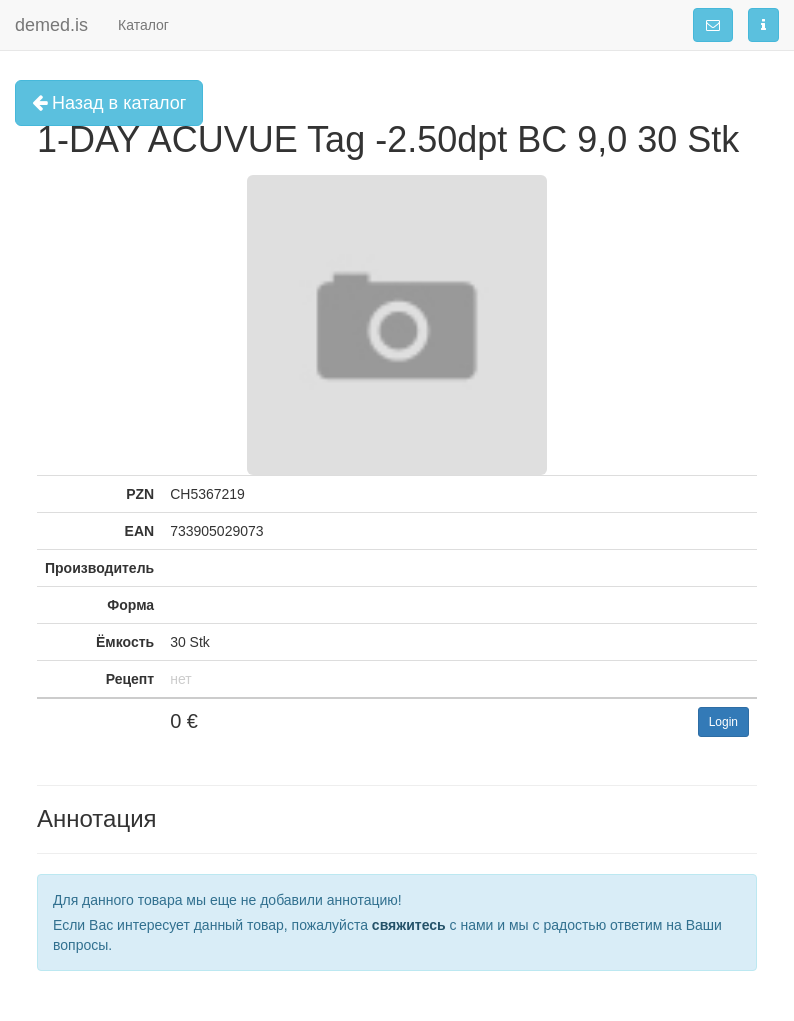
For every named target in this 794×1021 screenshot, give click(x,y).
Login (723, 722)
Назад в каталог (109, 103)
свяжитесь (409, 925)
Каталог (143, 25)
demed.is (51, 25)
